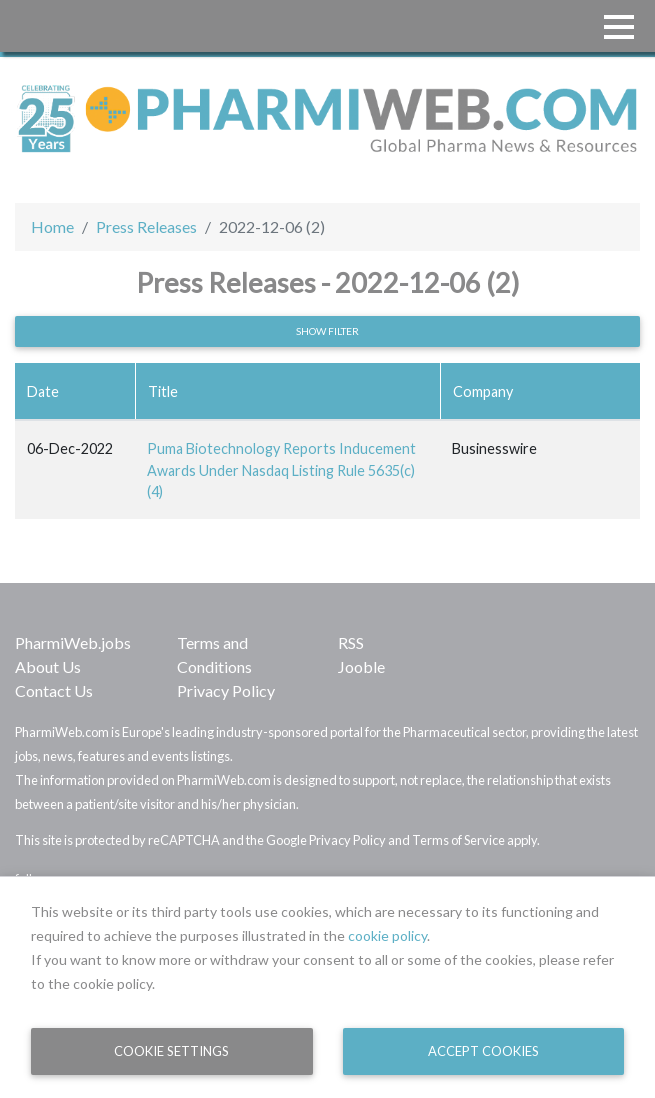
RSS (351, 642)
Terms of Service (458, 840)
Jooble (361, 666)
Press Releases (146, 226)
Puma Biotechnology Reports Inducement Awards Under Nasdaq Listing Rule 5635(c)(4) (281, 470)
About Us (48, 666)
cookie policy (387, 935)
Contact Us (54, 690)
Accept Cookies (483, 1051)
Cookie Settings (171, 1051)
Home (52, 226)
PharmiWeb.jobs (73, 642)
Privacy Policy (226, 690)
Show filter (327, 331)
